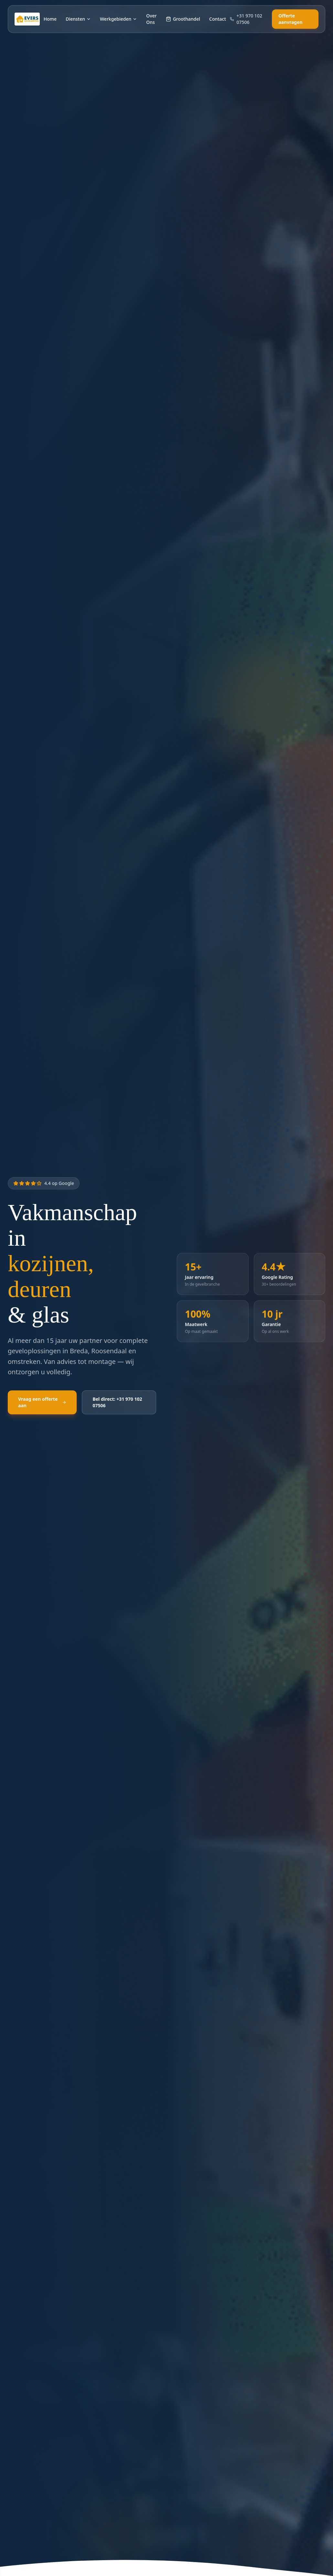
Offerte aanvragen (290, 19)
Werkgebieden (118, 19)
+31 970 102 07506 (246, 19)
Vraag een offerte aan (42, 1402)
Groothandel (183, 19)
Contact (217, 19)
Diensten (78, 19)
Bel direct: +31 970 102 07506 (117, 1402)
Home (50, 19)
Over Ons (151, 19)
